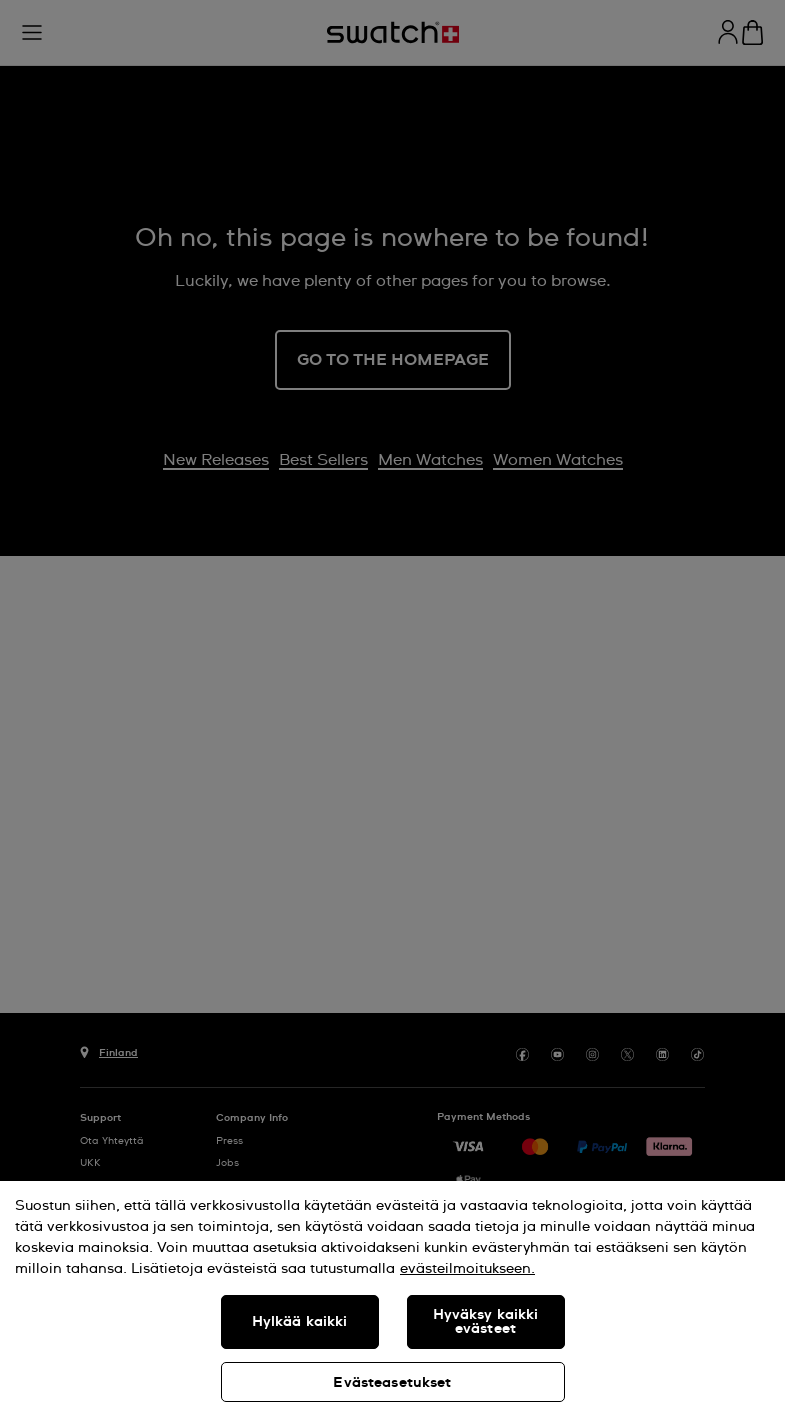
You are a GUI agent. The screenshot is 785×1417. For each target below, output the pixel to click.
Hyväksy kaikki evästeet (486, 1322)
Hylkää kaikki (300, 1322)
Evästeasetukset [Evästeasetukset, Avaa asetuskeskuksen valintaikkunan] (392, 1383)
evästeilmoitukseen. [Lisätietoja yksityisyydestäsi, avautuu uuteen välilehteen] (467, 1269)
